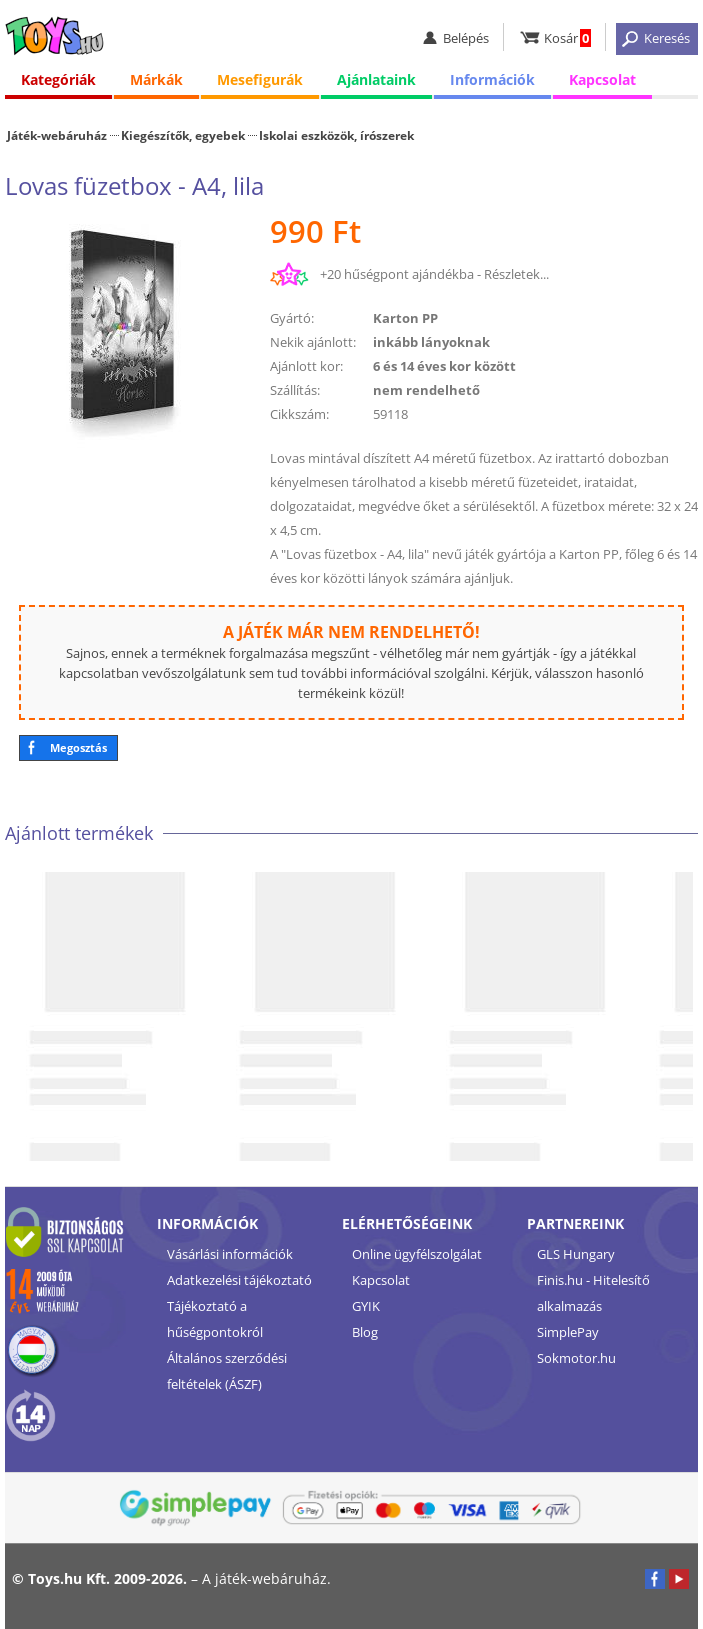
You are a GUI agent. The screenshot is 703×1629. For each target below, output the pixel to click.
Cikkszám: (299, 414)
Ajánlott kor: (306, 366)
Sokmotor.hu (576, 1358)
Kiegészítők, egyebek (183, 135)
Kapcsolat (602, 79)
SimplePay (568, 1332)
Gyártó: (292, 318)
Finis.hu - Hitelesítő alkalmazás (593, 1293)
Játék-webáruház (57, 135)
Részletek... (516, 274)
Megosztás (78, 747)
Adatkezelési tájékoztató (239, 1280)
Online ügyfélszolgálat (417, 1254)
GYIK (366, 1306)
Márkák (156, 79)
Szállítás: (295, 390)
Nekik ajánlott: (313, 342)
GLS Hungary (576, 1254)
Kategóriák (58, 79)
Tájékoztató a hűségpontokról (215, 1319)
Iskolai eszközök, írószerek (336, 135)
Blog (365, 1332)
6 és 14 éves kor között (444, 366)
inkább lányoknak (431, 342)
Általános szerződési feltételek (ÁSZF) (227, 1371)
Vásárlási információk (230, 1254)
